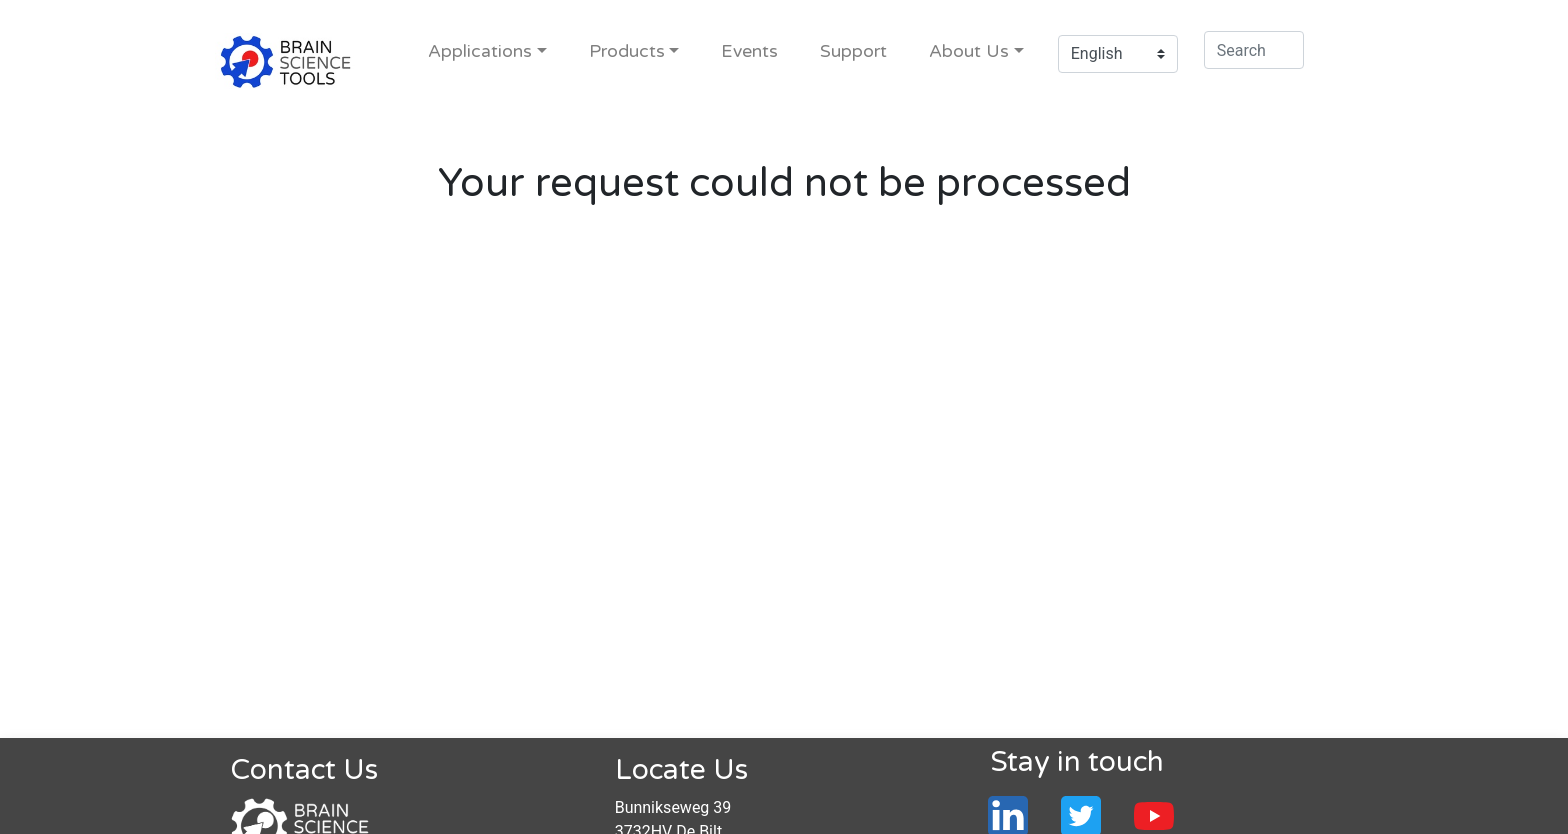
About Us (969, 51)
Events (749, 51)
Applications (480, 51)
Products (627, 51)
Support (853, 51)
